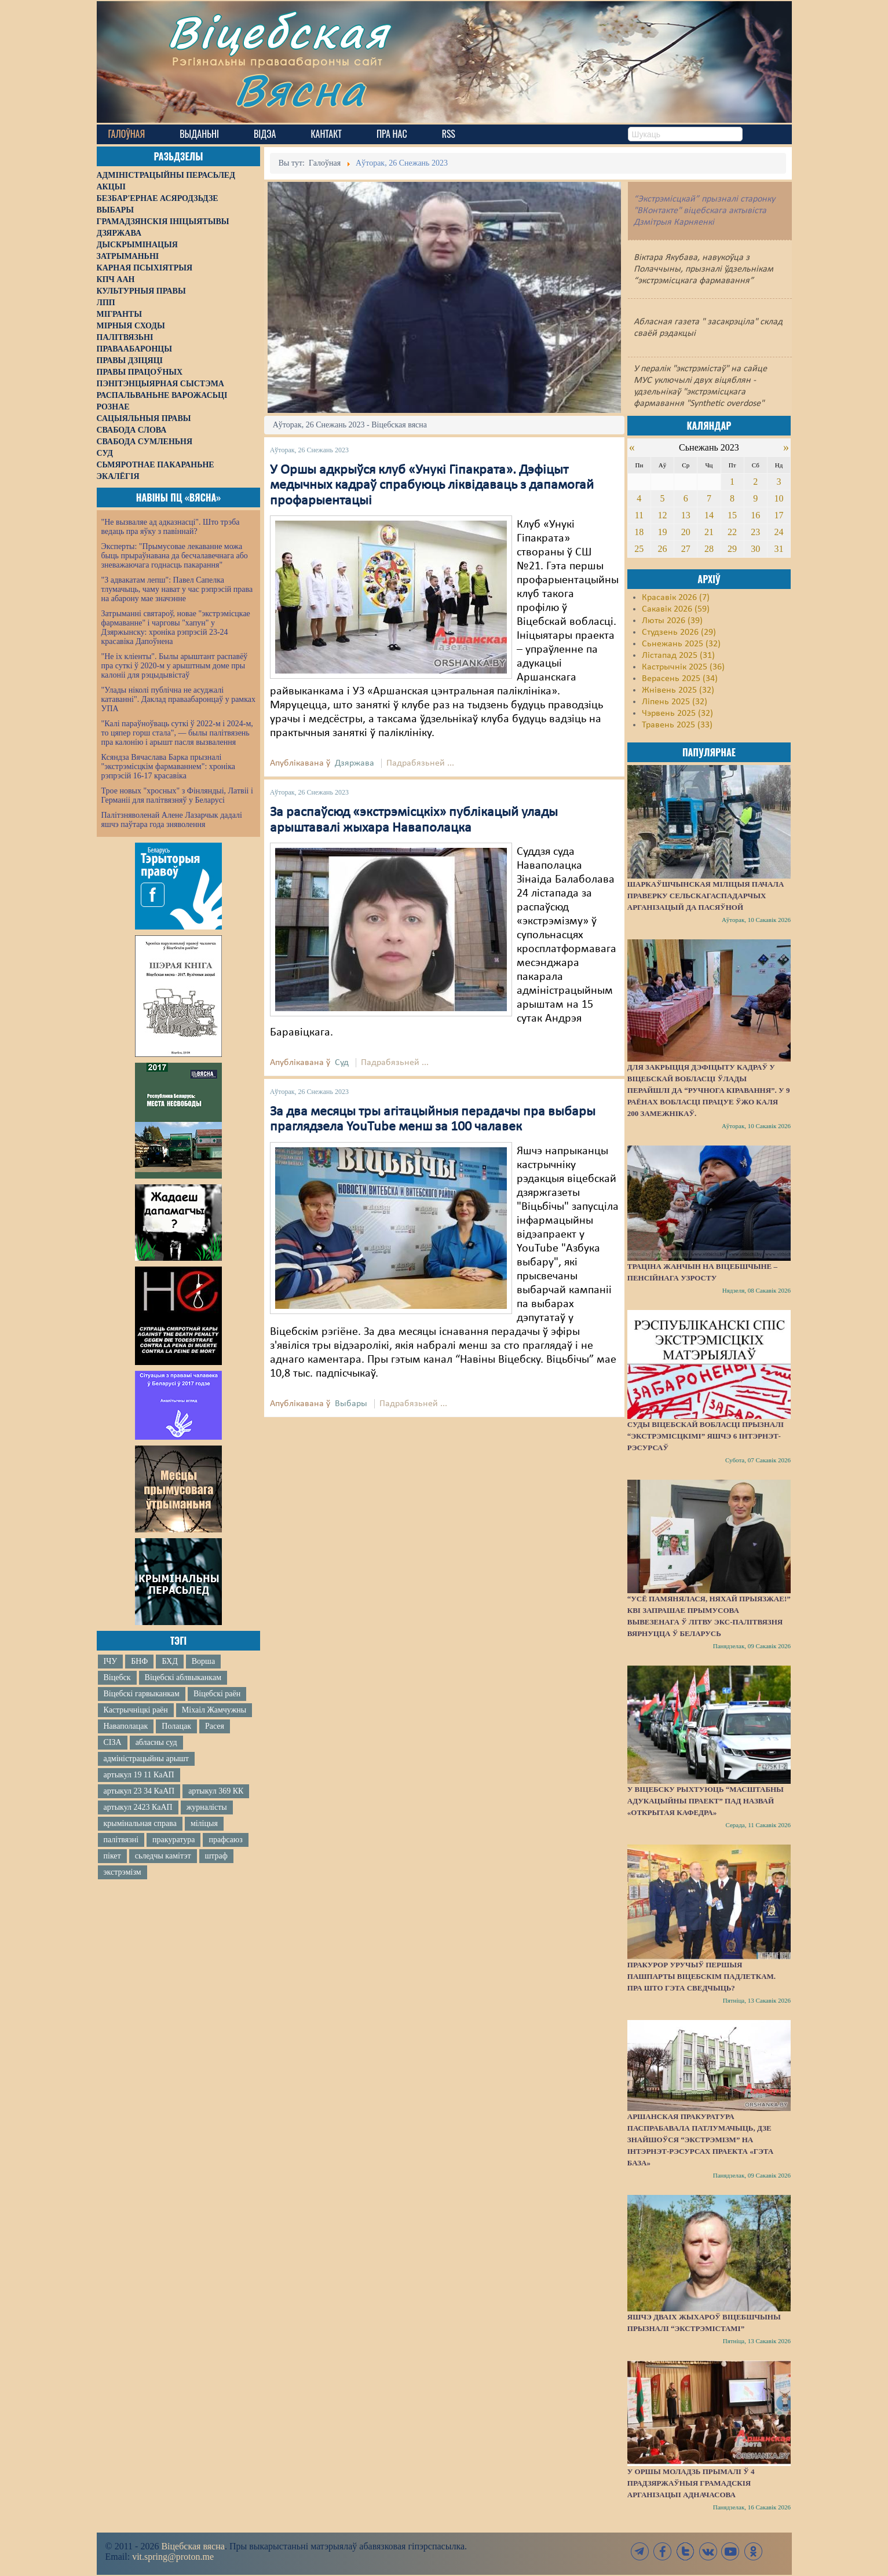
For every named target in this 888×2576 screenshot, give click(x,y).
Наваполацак (126, 1726)
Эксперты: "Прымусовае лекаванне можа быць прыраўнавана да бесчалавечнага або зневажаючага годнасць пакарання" (174, 555)
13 (685, 515)
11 (639, 515)
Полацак (176, 1726)
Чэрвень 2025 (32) (677, 713)
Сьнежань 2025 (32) (681, 644)
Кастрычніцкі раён (136, 1710)
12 (662, 515)
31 (779, 549)
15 (732, 515)
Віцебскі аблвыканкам (183, 1677)
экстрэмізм (122, 1872)
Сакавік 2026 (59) (676, 609)
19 (662, 532)
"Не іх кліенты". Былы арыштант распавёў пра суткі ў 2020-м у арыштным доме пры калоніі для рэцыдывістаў (174, 665)
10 (779, 498)
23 (755, 532)
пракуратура (173, 1839)
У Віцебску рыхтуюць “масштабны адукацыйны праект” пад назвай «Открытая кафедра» (705, 1801)
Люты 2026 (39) (672, 620)
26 (662, 549)
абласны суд (156, 1742)
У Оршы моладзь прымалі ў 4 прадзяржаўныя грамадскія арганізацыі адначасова (691, 2483)
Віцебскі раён (216, 1693)
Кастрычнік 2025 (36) (683, 667)
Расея (214, 1726)
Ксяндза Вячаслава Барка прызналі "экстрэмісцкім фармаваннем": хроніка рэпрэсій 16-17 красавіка (168, 766)
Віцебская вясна (192, 2546)
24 (779, 532)
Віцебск (117, 1677)
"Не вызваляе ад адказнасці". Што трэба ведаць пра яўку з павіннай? (170, 527)
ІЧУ (111, 1661)
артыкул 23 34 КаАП (139, 1791)
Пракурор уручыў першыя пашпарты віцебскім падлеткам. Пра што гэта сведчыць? (701, 1976)
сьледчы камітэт (163, 1855)
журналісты (207, 1807)
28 (709, 549)
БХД (169, 1661)
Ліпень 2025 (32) (674, 702)
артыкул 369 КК (215, 1791)
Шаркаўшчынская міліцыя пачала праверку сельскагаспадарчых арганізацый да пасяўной (705, 896)
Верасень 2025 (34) (680, 678)
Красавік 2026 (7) (676, 597)
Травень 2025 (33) (677, 725)
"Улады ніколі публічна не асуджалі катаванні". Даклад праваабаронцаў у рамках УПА (178, 699)
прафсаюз (225, 1839)
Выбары (351, 1403)
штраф (216, 1855)
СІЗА (113, 1742)
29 (732, 549)
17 (779, 515)
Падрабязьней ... (420, 763)
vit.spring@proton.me (173, 2557)
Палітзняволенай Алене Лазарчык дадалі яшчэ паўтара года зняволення (171, 820)
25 (639, 549)
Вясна (300, 89)
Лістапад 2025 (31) (678, 655)
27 (685, 549)
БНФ (139, 1661)
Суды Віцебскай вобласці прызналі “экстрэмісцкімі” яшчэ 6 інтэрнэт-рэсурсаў (705, 1436)
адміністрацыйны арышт (146, 1758)
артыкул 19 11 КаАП (139, 1774)
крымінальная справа (140, 1823)
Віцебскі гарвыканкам (142, 1693)
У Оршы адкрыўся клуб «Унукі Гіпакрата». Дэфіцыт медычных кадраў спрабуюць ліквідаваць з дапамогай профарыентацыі (432, 485)
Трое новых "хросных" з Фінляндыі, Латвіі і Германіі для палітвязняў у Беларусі (177, 795)
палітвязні (121, 1839)
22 (732, 532)
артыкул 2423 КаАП (138, 1807)
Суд (342, 1062)
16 (755, 515)
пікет (112, 1855)
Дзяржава (354, 763)
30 (755, 549)
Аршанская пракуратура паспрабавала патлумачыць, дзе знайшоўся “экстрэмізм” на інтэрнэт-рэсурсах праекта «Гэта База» (700, 2139)
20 (685, 532)
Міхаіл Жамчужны (214, 1710)
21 (709, 532)
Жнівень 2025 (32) (678, 690)
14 (709, 515)
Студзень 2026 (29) (679, 632)
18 (639, 532)
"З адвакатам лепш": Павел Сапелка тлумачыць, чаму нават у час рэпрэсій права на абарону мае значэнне (177, 589)
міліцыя (204, 1823)
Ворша (203, 1661)
